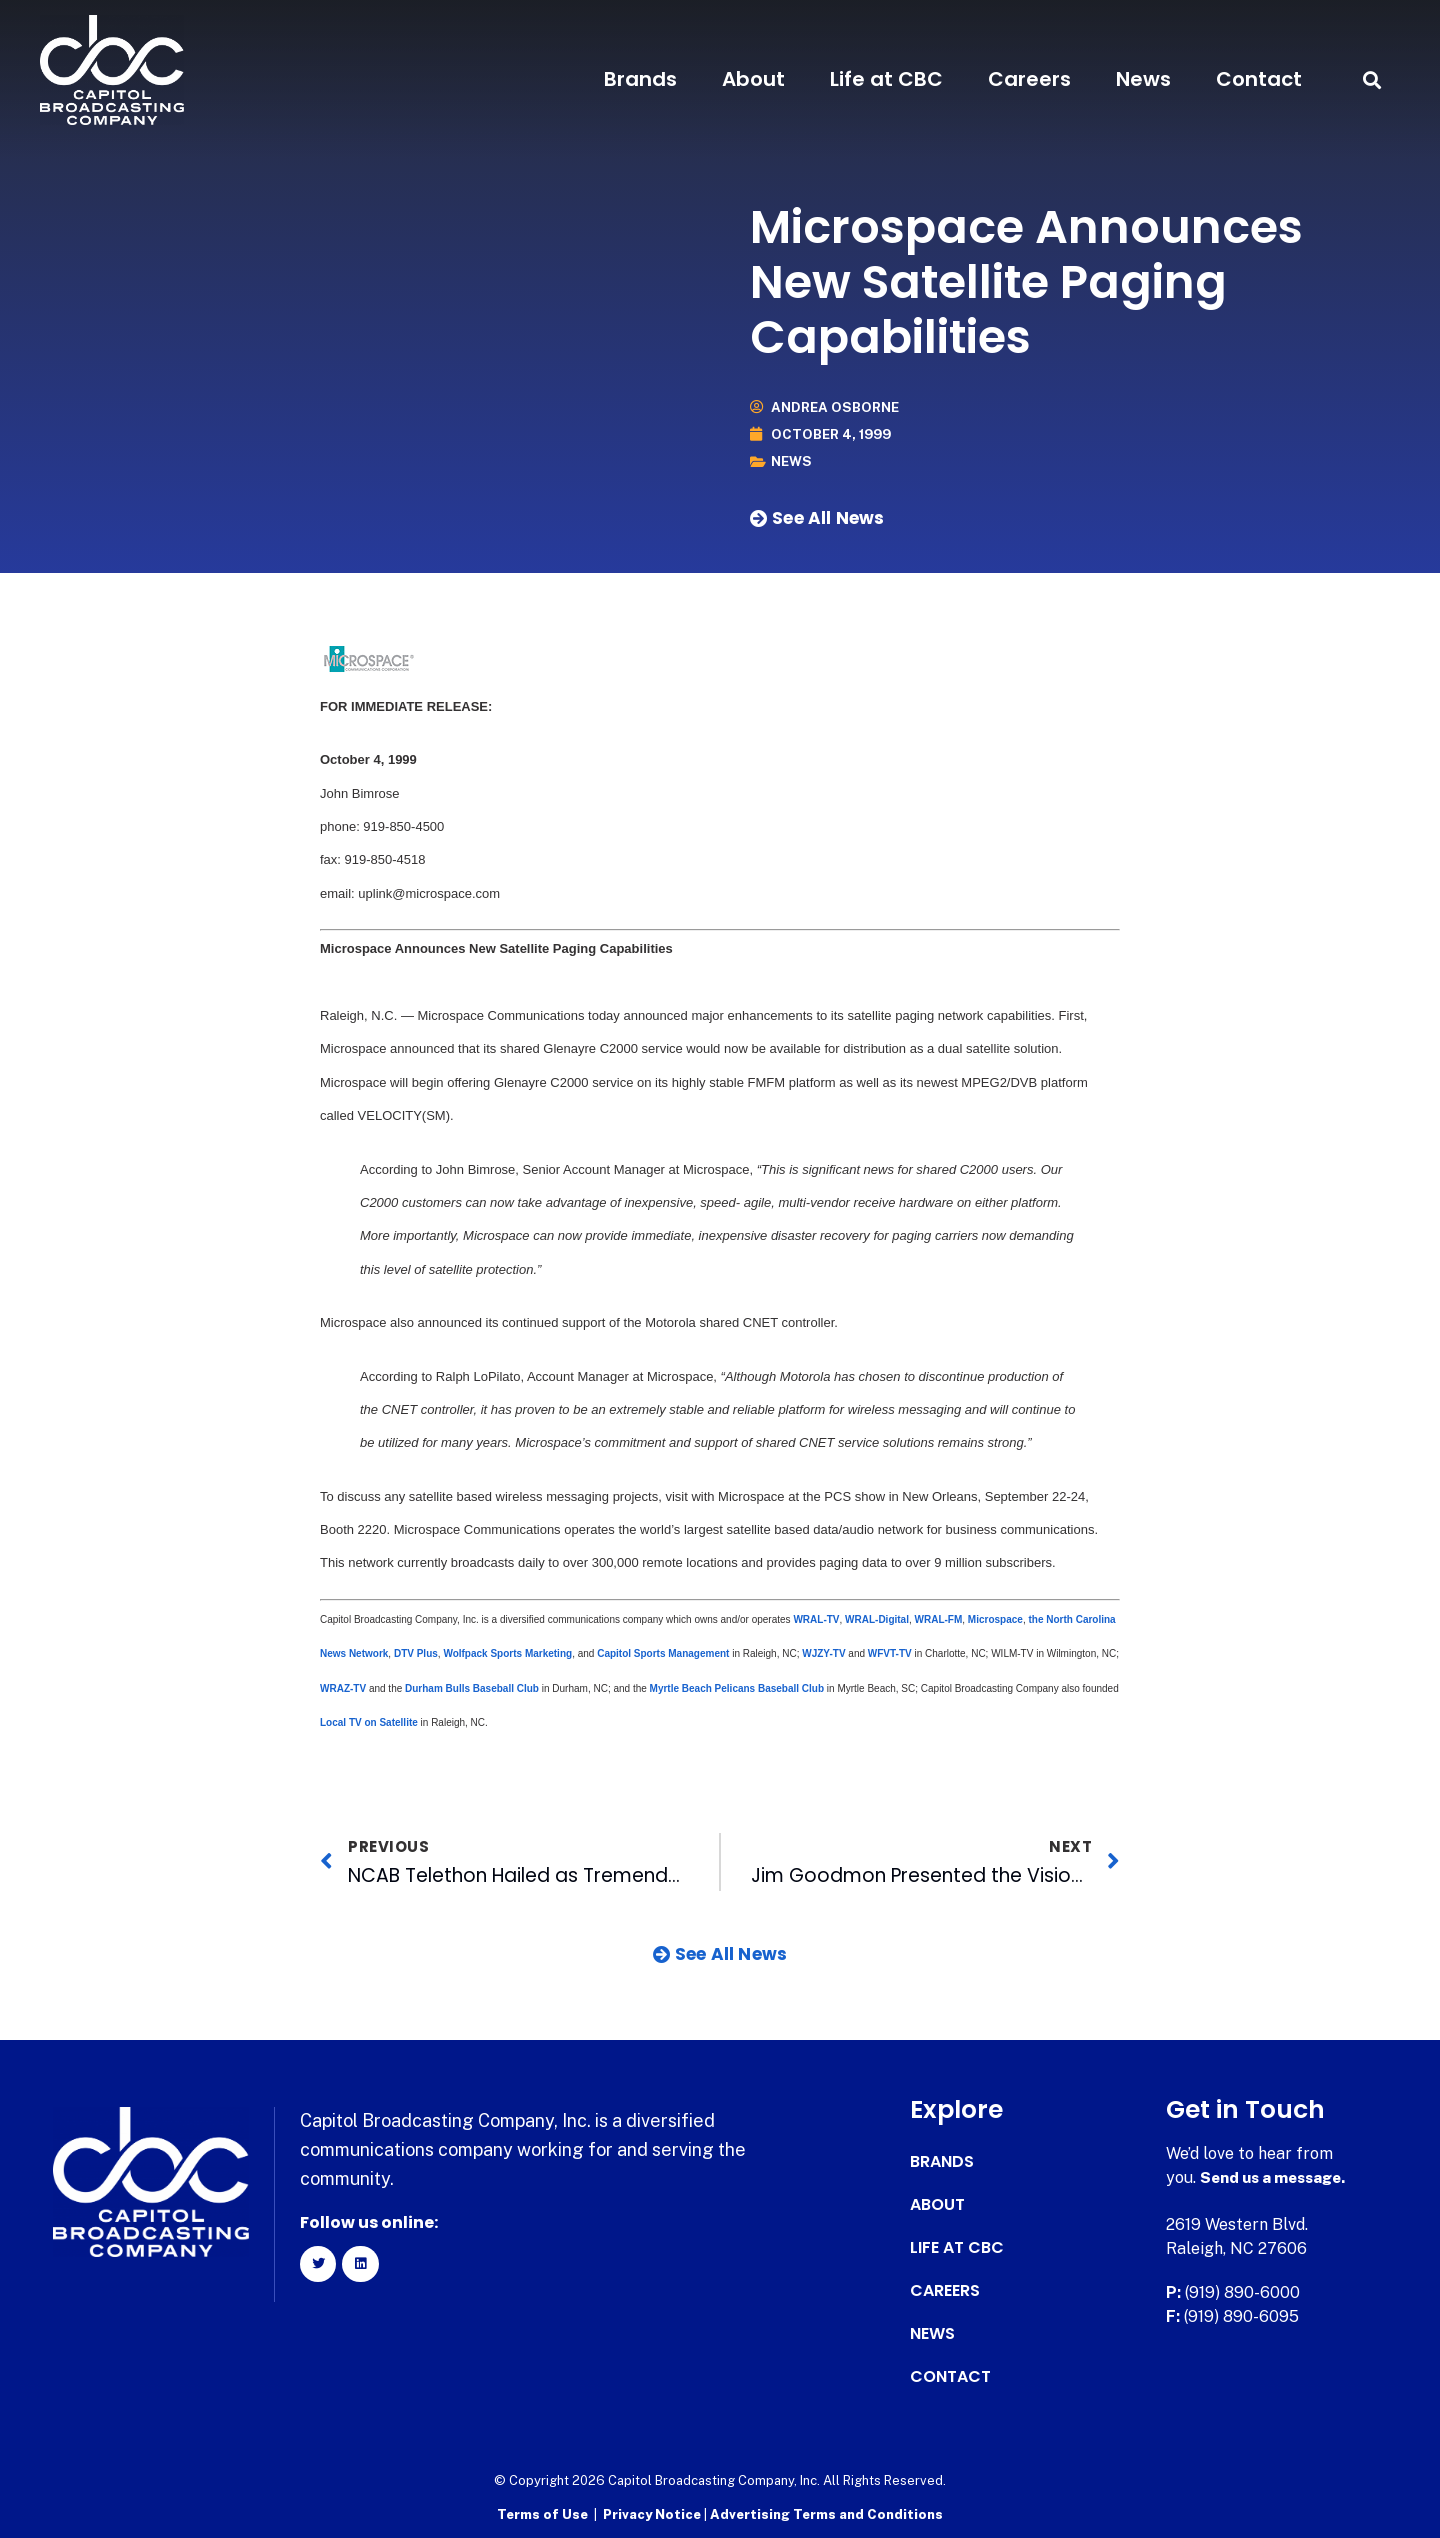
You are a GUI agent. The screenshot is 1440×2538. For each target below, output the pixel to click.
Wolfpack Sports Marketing (507, 1653)
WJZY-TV (823, 1653)
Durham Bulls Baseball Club (470, 1687)
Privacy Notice (653, 2513)
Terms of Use (542, 2513)
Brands (640, 79)
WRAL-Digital (877, 1619)
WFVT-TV (890, 1653)
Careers (1029, 79)
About (753, 79)
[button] (1372, 79)
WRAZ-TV (344, 1687)
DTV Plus (416, 1653)
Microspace (995, 1619)
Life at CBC (886, 79)
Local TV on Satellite (369, 1722)
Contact (1259, 79)
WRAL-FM (939, 1619)
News (1143, 79)
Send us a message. (1277, 2177)
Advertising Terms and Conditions (826, 2513)
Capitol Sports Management (663, 1653)
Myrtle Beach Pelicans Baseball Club (737, 1687)
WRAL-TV (816, 1619)
